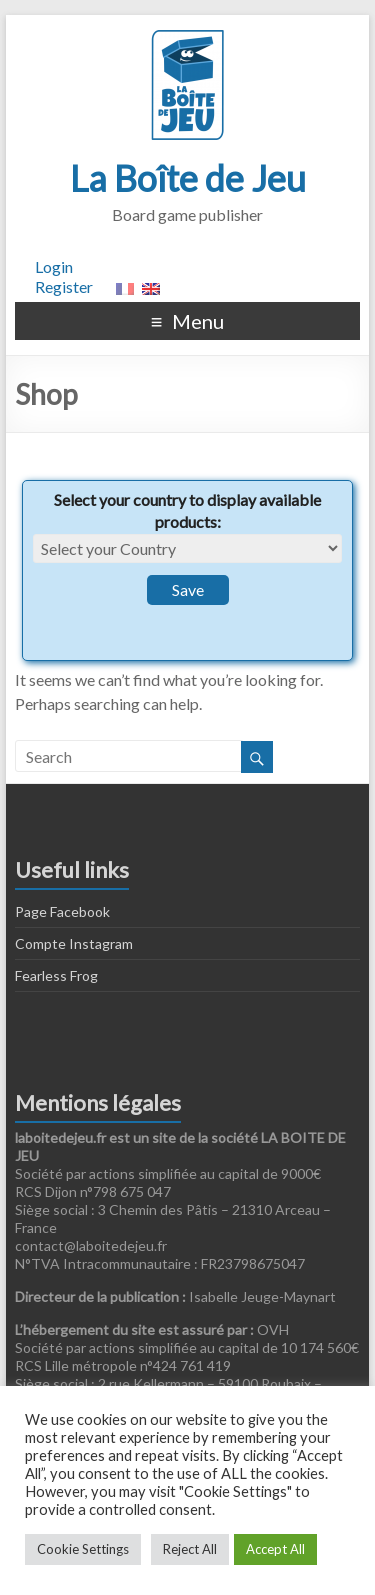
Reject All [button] (190, 1549)
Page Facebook (62, 911)
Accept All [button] (275, 1549)
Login (54, 266)
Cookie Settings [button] (83, 1549)
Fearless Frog (56, 975)
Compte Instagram (74, 943)
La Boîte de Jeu (188, 178)
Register (64, 286)
